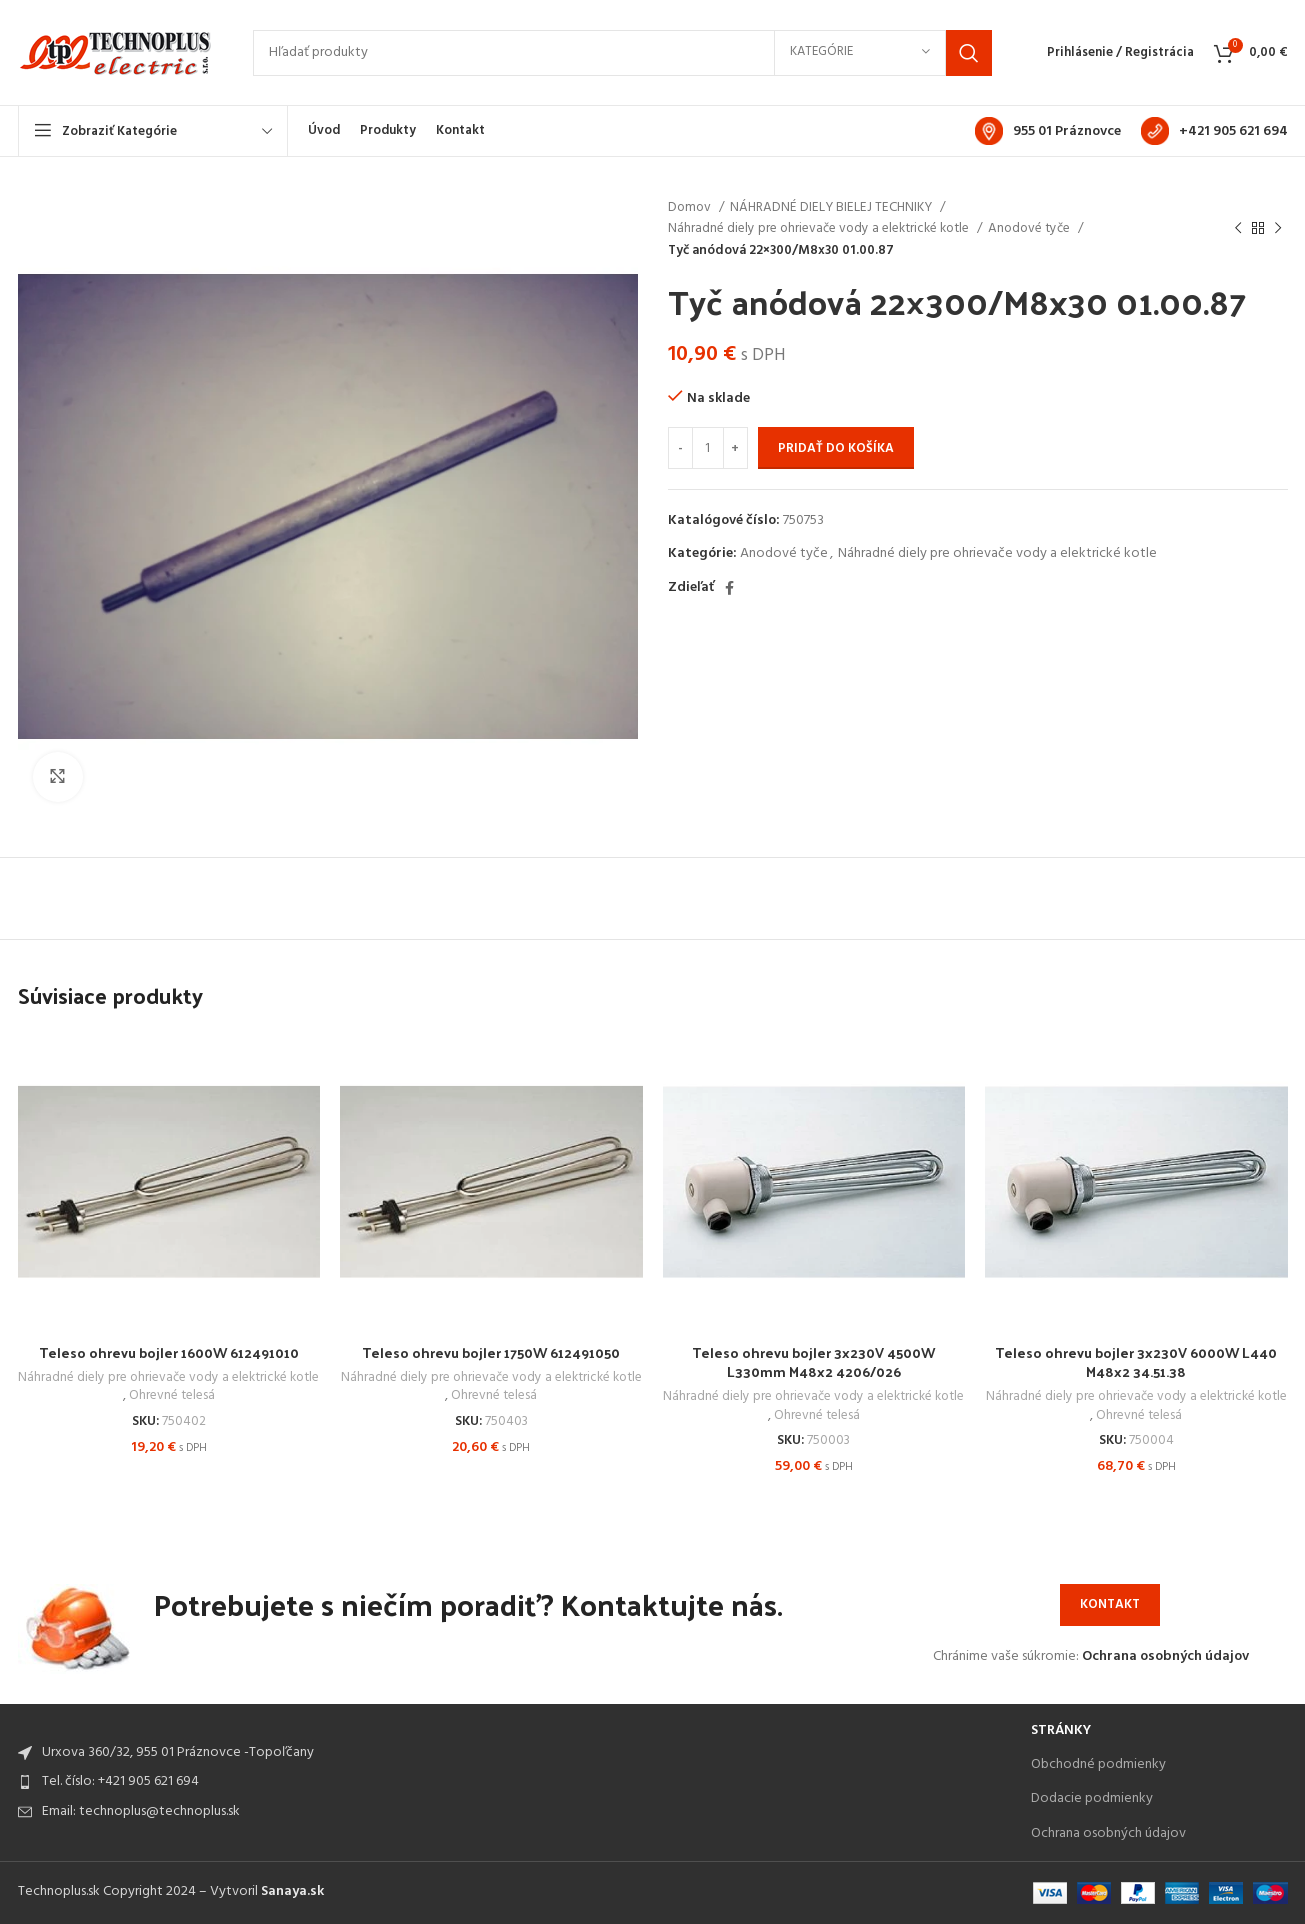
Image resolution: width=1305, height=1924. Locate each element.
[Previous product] (1238, 229)
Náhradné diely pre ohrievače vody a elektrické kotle (820, 228)
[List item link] (514, 1782)
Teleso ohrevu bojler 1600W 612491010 (169, 1352)
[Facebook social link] (729, 588)
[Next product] (1278, 229)
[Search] (622, 53)
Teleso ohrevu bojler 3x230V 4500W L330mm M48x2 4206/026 (813, 1362)
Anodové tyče (1030, 228)
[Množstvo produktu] (708, 448)
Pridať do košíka (836, 448)
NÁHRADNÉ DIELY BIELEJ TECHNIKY (832, 207)
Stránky (1061, 1730)
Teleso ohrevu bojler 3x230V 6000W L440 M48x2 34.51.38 (1136, 1362)
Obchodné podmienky (1098, 1764)
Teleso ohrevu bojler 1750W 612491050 (491, 1352)
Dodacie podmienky (1092, 1798)
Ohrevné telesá (172, 1396)
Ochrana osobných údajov (1165, 1656)
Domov (691, 207)
